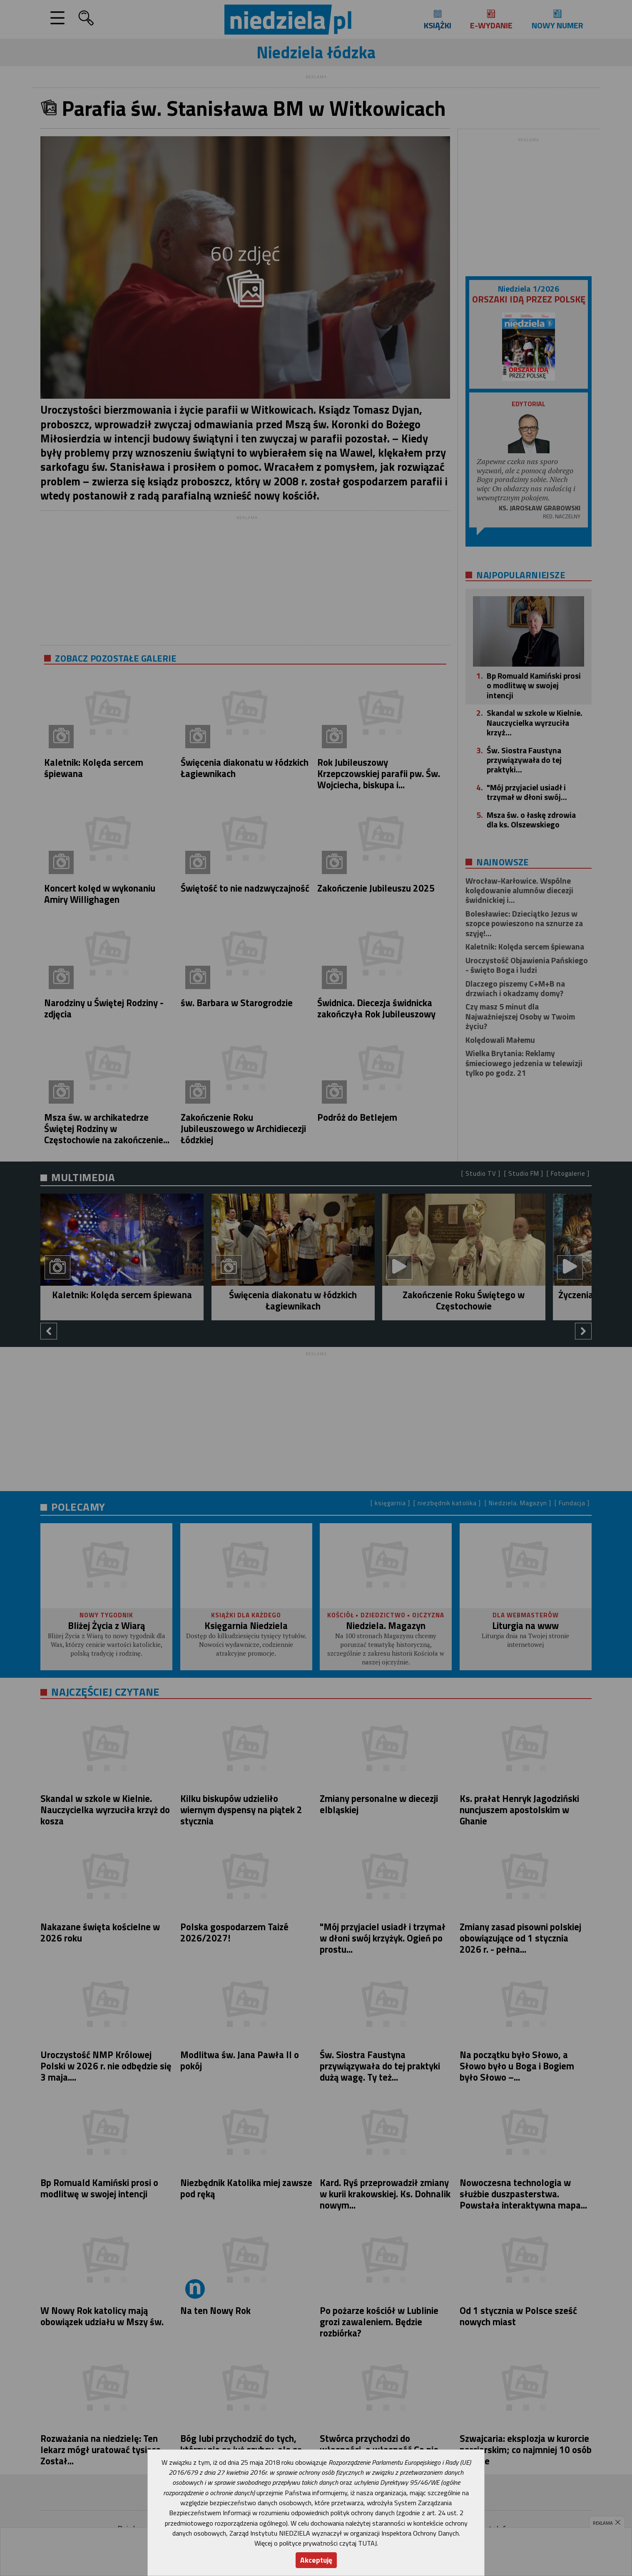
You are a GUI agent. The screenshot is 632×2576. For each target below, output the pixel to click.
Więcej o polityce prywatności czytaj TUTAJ (315, 2543)
